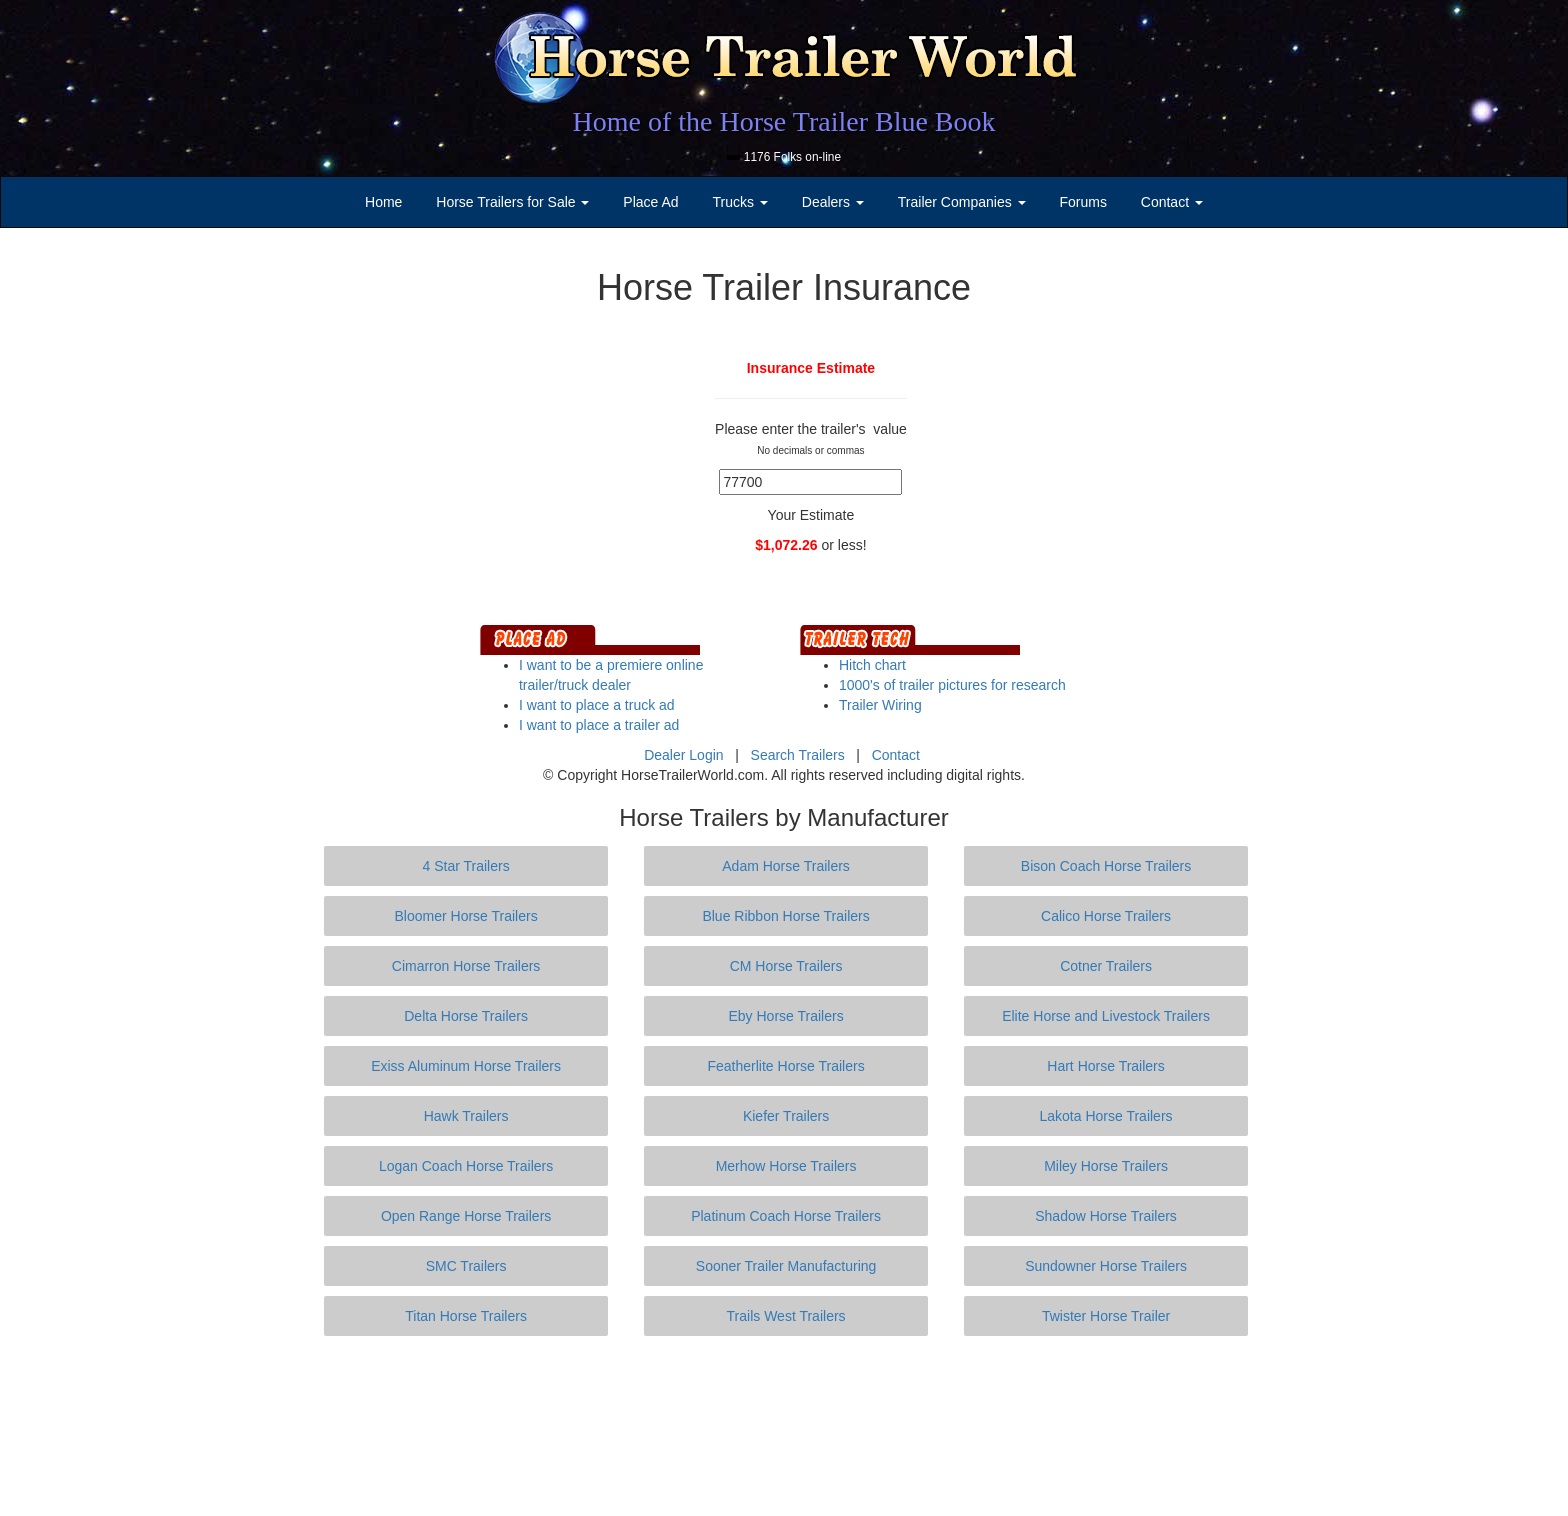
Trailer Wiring (880, 705)
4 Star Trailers (466, 866)
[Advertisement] (784, 1426)
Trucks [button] (740, 202)
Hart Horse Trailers (1105, 1066)
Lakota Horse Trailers (1106, 1116)
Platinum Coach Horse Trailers (786, 1216)
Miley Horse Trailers (1106, 1166)
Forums (1082, 202)
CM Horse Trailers (786, 966)
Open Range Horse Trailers (466, 1216)
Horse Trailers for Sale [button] (512, 202)
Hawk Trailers (466, 1116)
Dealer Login (683, 755)
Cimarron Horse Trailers (466, 966)
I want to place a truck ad (597, 705)
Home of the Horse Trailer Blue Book (783, 121)
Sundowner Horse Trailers (1106, 1266)
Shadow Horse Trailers (1106, 1216)
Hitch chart (872, 665)
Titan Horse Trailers (466, 1316)
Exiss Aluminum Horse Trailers (466, 1066)
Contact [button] (1172, 202)
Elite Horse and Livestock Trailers (1106, 1016)
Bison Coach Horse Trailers (1106, 866)
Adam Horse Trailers (786, 866)
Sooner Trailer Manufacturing (786, 1266)
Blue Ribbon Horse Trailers (785, 916)
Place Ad (650, 202)
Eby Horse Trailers (785, 1016)
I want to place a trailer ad (599, 725)
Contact (896, 755)
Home (383, 202)
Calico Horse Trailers (1106, 916)
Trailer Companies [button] (962, 202)
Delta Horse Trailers (466, 1016)
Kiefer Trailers (786, 1116)
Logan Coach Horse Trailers (466, 1166)
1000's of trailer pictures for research (952, 685)
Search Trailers (798, 755)
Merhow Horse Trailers (786, 1166)
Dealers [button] (833, 202)
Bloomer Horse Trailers (466, 916)
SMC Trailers (466, 1266)
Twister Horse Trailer (1106, 1316)
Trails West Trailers (786, 1316)
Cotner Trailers (1106, 966)
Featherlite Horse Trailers (785, 1066)
